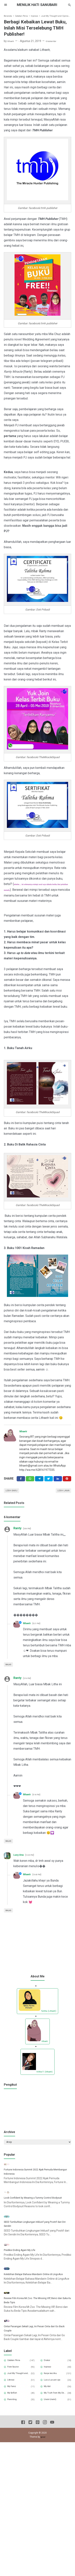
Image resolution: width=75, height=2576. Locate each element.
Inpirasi (49, 2528)
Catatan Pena (16, 2521)
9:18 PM (40, 1797)
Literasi (12, 2541)
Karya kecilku (53, 2534)
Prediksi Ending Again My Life (24, 2338)
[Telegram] (39, 1479)
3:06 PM (28, 1531)
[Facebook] (21, 1479)
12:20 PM (33, 1857)
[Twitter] (30, 1479)
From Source (16, 2528)
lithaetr (24, 1431)
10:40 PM (41, 1877)
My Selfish (14, 2554)
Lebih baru (13, 1492)
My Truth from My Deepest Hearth (55, 2554)
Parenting (14, 2560)
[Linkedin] (58, 1479)
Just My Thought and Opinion (18, 2534)
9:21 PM (40, 1626)
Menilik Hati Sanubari (40, 4)
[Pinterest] (67, 1479)
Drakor (49, 2521)
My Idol (49, 2547)
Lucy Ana (19, 1857)
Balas (10, 1667)
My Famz (14, 2547)
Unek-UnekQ (52, 2560)
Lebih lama (61, 1492)
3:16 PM (28, 1681)
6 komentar (55, 41)
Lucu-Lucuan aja (55, 2541)
